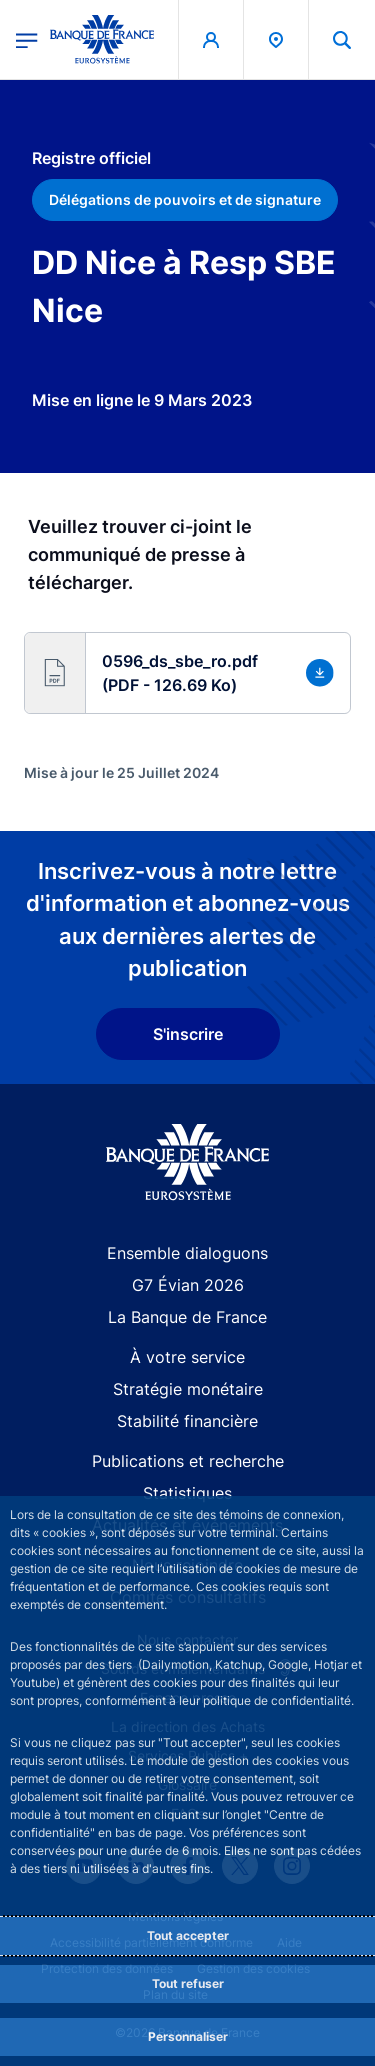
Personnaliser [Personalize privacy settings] (188, 2036)
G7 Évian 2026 (188, 1285)
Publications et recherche (188, 1461)
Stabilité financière (187, 1421)
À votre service (187, 1357)
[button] (342, 39)
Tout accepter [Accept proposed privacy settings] (188, 1935)
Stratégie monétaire (188, 1389)
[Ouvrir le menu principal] (27, 39)
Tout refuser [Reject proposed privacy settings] (188, 1983)
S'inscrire (188, 1034)
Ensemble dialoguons (187, 1253)
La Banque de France (187, 1317)
